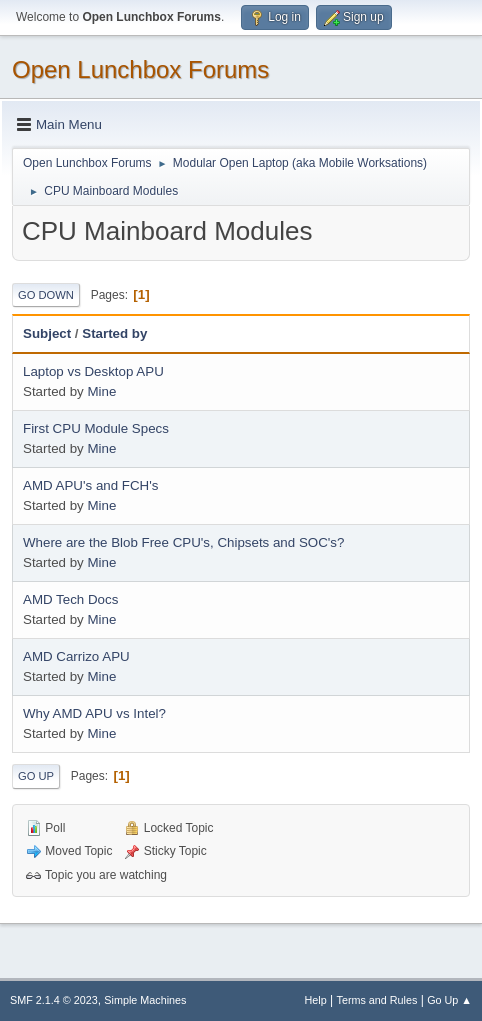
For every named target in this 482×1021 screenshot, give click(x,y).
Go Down (46, 295)
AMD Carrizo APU (76, 656)
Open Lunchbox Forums (140, 69)
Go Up (36, 776)
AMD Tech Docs (70, 599)
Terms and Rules (377, 1000)
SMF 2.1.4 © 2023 (54, 1000)
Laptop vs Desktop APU (93, 371)
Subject (47, 333)
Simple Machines (145, 1000)
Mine (101, 391)
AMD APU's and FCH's (90, 485)
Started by (114, 333)
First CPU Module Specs (96, 428)
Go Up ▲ (449, 1000)
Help (316, 1000)
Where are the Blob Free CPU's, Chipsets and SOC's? (183, 542)
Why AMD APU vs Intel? (94, 713)
